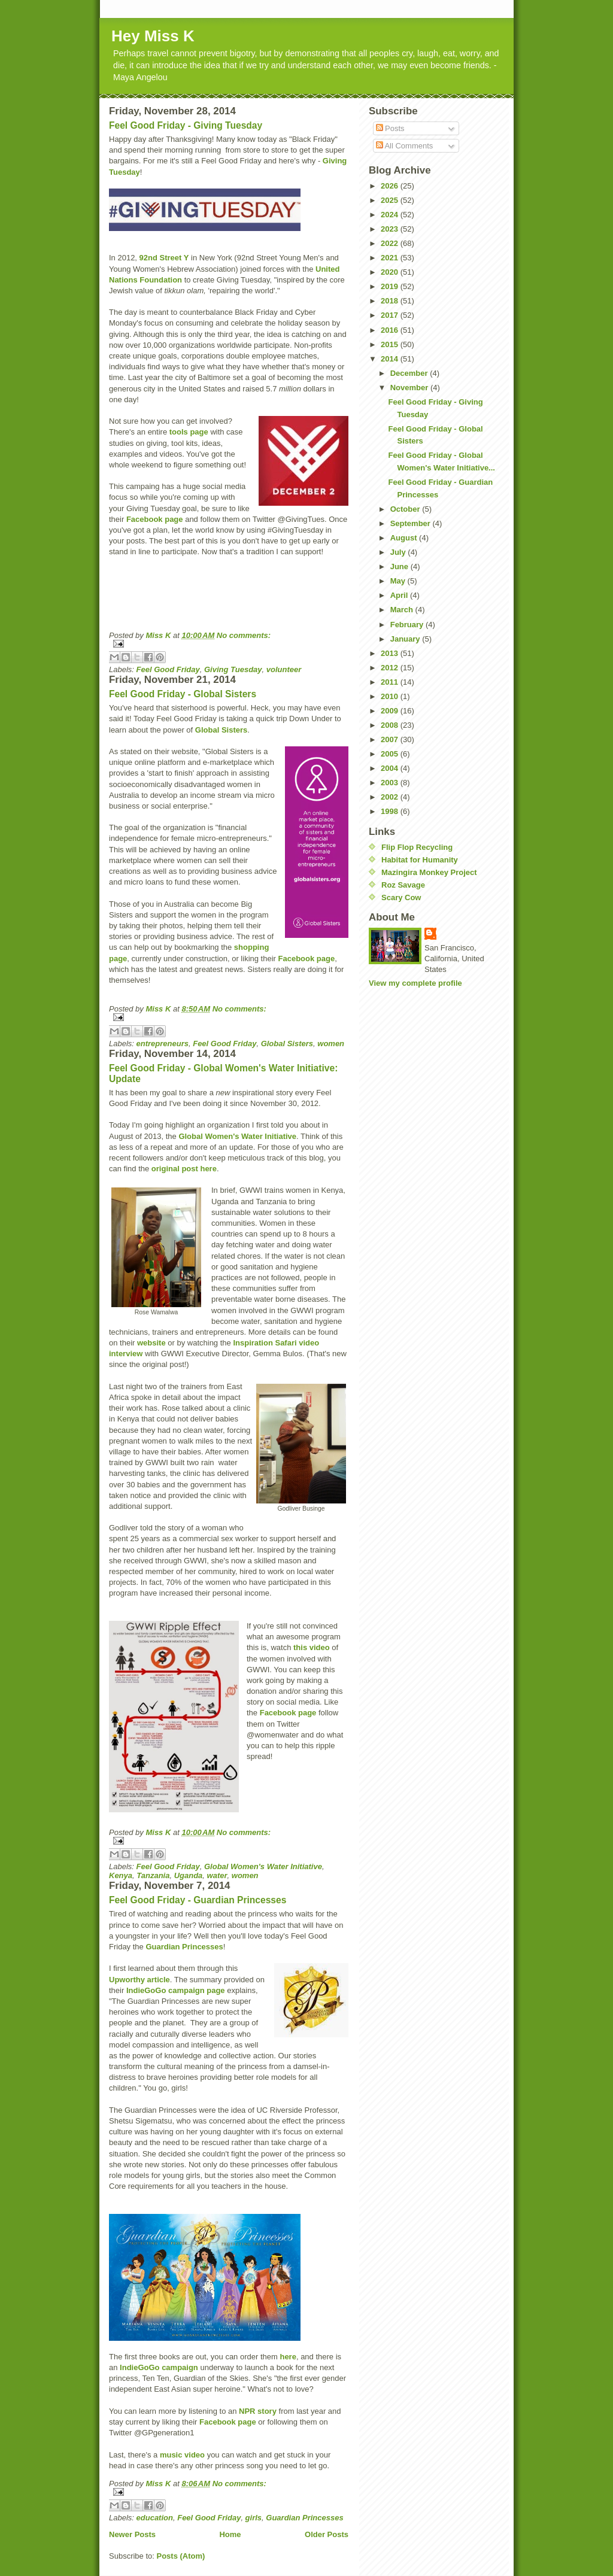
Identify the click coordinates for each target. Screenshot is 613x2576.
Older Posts (326, 2534)
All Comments (404, 145)
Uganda (188, 1875)
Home (230, 2534)
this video (311, 1647)
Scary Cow (401, 897)
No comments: (244, 635)
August (404, 537)
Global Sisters (221, 729)
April (400, 595)
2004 (390, 768)
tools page (188, 431)
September (411, 523)
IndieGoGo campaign (159, 2367)
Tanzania (152, 1875)
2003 (390, 782)
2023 (390, 228)
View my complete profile (415, 983)
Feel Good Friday (168, 669)
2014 (390, 358)
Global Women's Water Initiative (237, 1136)
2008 (390, 725)
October (406, 509)
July (399, 552)
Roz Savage (403, 884)
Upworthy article (139, 1979)
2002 (390, 796)
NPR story (258, 2411)
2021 (390, 257)
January (406, 638)
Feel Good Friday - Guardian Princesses (197, 1900)
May (399, 580)
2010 (390, 696)
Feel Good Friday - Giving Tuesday (185, 125)
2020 (390, 272)
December (410, 373)
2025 (390, 200)
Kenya (120, 1875)
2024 (390, 214)
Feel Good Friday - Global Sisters (182, 694)
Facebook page (154, 519)
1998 (390, 811)
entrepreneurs (162, 1043)
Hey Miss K (153, 36)
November (410, 387)
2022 (390, 243)
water (217, 1875)
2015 (390, 344)
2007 (390, 739)
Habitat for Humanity (419, 859)
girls (253, 2517)
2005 (390, 753)
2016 (390, 330)
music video (182, 2454)
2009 (390, 710)
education (154, 2517)
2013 (390, 653)
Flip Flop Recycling (417, 847)
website (151, 1342)
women (330, 1043)
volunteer (284, 669)
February (408, 624)
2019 (390, 286)
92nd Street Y (164, 257)
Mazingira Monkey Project (429, 872)
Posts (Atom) (181, 2555)
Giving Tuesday (233, 669)
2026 (390, 185)
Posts (390, 128)
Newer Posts (132, 2534)
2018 (390, 300)
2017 (390, 315)
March (402, 609)
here (288, 2356)
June (400, 566)
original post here (184, 1168)
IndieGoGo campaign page (175, 1990)
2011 (390, 682)
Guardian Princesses (184, 1946)
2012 (390, 667)
